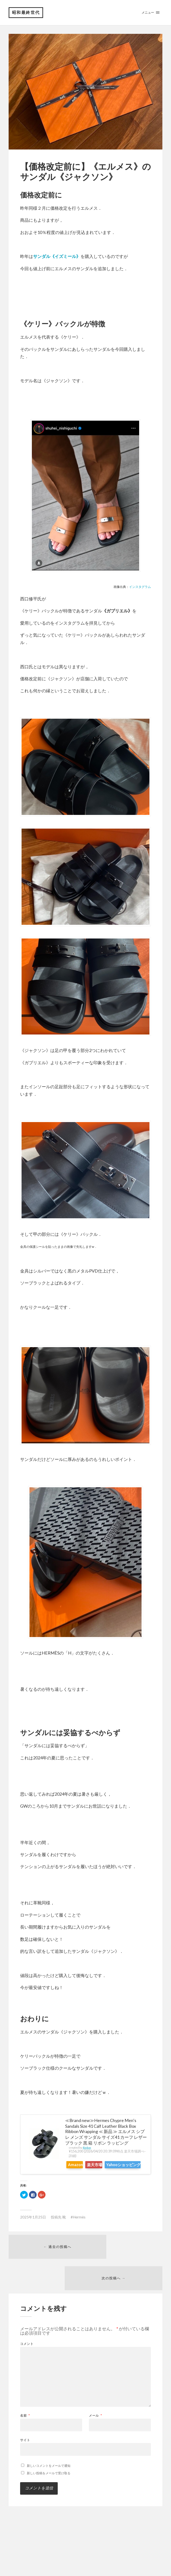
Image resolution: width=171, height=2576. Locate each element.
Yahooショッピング (88, 2174)
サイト (25, 2420)
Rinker (87, 2148)
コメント (27, 2324)
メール (95, 2395)
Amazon (78, 2166)
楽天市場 (104, 2166)
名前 (25, 2395)
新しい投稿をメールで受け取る (48, 2453)
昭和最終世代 (26, 13)
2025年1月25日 (33, 2226)
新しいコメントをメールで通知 (48, 2446)
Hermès (79, 2226)
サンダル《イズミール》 (56, 257)
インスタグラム (140, 588)
